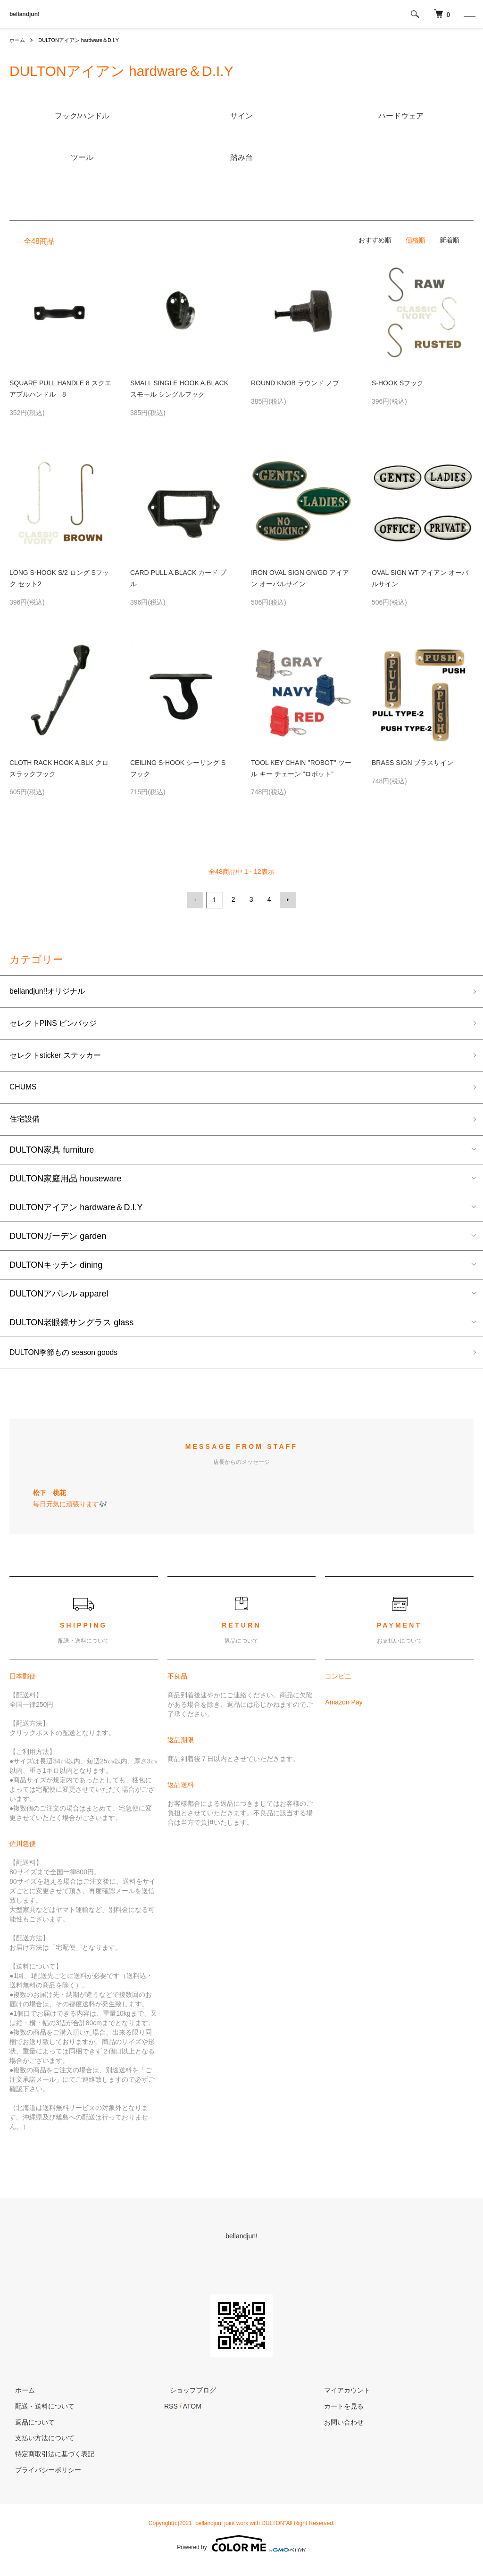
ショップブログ (187, 2399)
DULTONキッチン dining (55, 1272)
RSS (171, 2415)
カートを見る (338, 2415)
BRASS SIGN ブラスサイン (412, 762)
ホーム (17, 40)
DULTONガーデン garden (57, 1243)
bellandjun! (24, 14)
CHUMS (25, 1092)
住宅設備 (26, 1126)
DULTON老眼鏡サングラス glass (71, 1330)
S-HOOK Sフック (398, 383)
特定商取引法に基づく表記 (49, 2464)
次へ (286, 899)
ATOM (192, 2415)
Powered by (241, 2553)
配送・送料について (39, 2415)
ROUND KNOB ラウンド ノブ (295, 383)
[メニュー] (469, 14)
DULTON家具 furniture (51, 1157)
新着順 (449, 240)
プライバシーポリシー (42, 2479)
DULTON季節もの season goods (71, 1361)
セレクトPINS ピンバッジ (58, 1025)
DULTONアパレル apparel (58, 1301)
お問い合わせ (338, 2431)
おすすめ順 (374, 240)
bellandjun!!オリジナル (52, 991)
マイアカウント (342, 2399)
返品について (29, 2431)
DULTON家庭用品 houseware (65, 1186)
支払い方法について (39, 2447)
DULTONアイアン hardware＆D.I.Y (84, 40)
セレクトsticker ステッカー (61, 1059)
